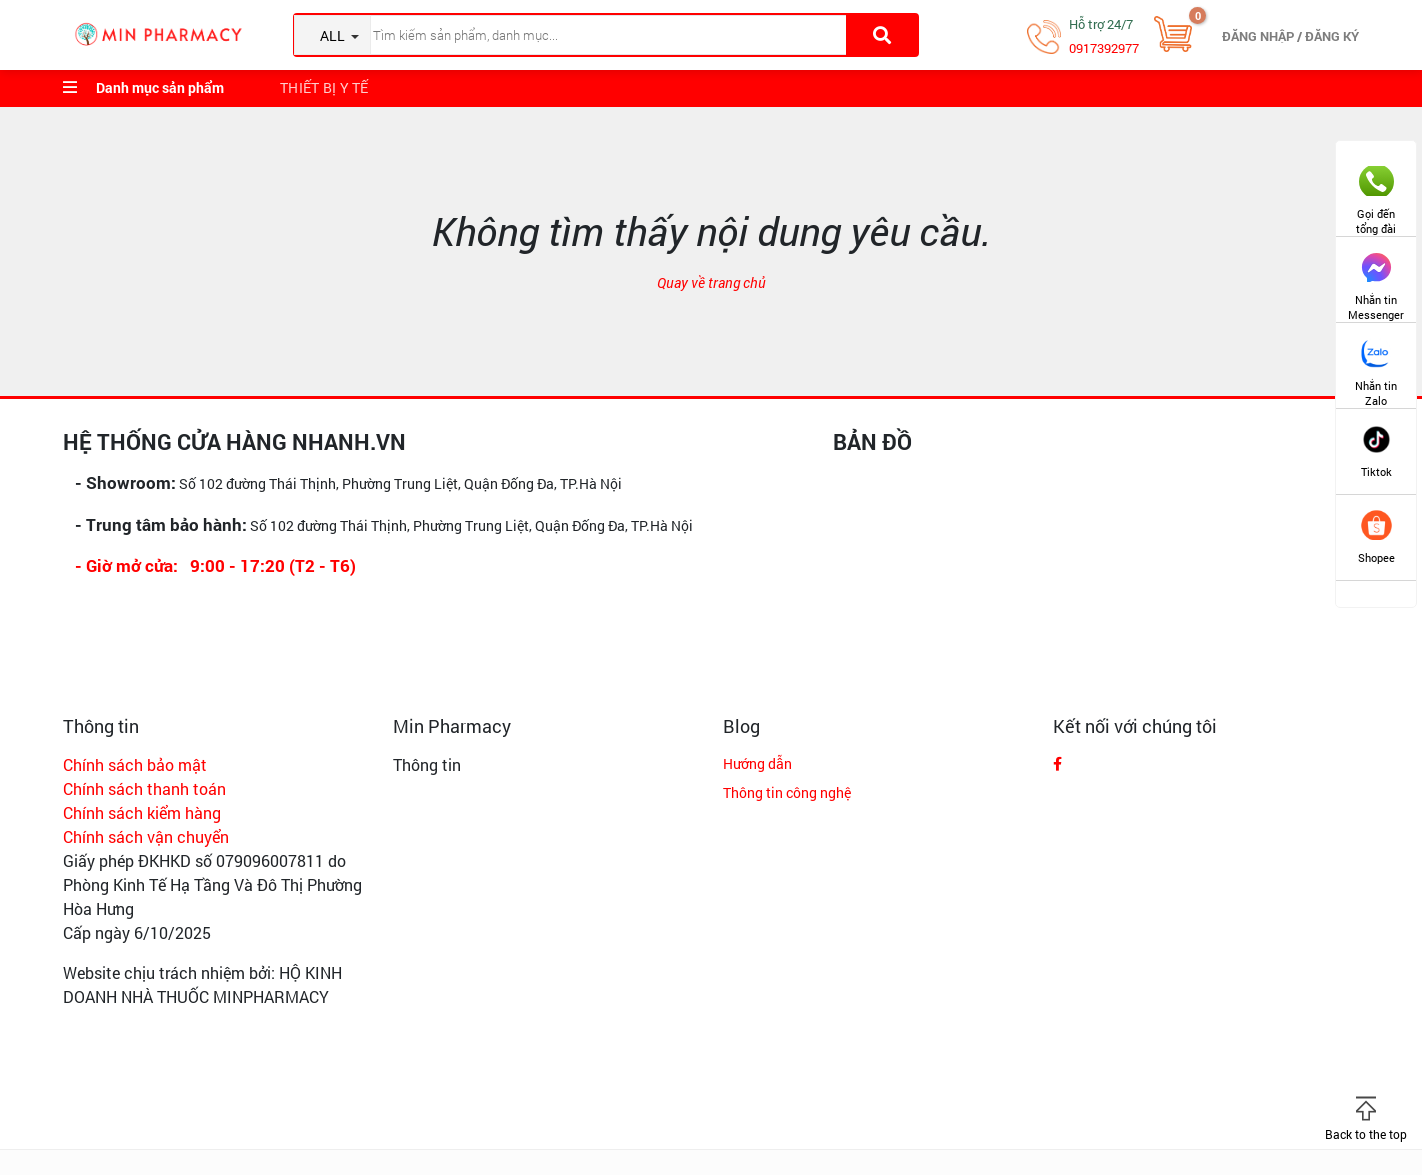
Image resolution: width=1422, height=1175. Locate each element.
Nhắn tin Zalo (1376, 365)
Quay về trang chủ (711, 282)
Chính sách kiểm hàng (142, 812)
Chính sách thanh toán (144, 788)
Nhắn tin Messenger (1376, 279)
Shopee (1376, 537)
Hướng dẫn (757, 763)
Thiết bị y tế (324, 87)
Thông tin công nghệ (787, 792)
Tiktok (1376, 451)
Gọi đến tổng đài (1376, 193)
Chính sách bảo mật (135, 764)
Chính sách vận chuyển (146, 836)
